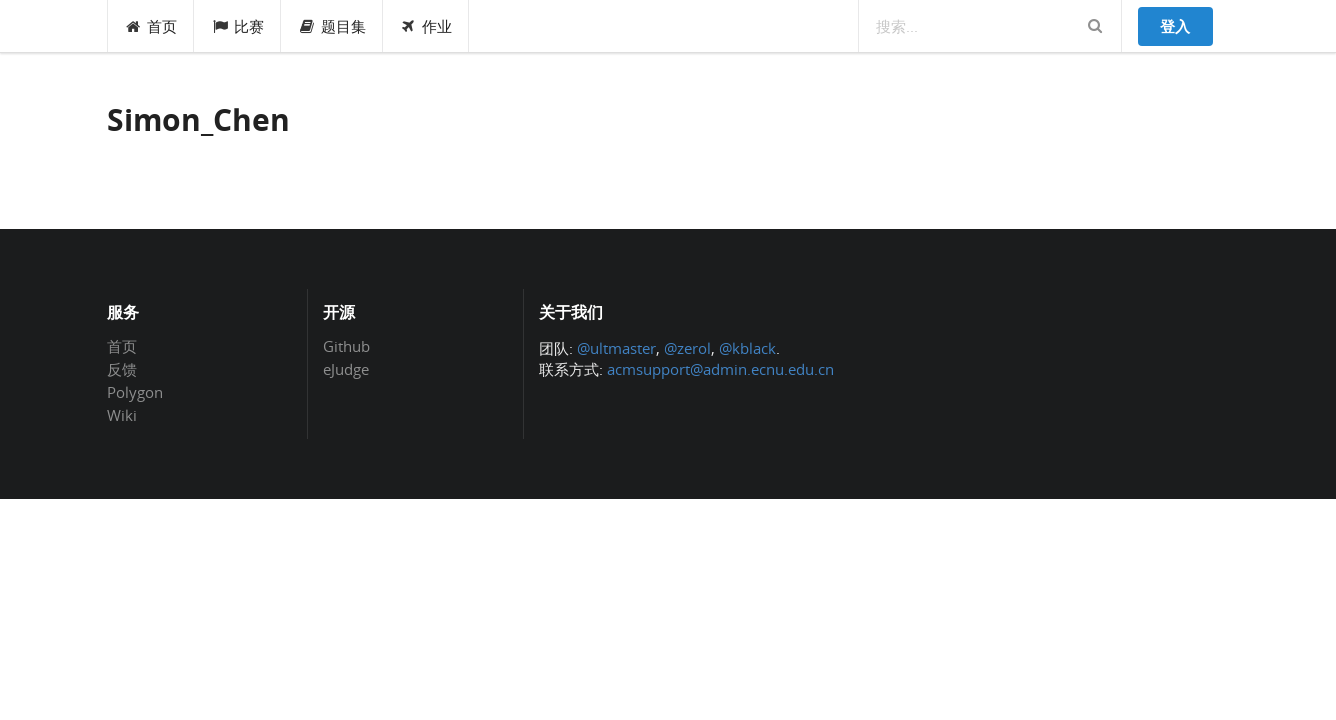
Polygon (135, 392)
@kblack (747, 348)
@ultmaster (616, 348)
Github (346, 347)
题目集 (332, 26)
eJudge (346, 368)
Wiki (122, 414)
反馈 (122, 369)
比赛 (237, 26)
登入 (1175, 26)
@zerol (687, 348)
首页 (151, 26)
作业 (426, 26)
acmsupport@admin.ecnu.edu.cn (720, 369)
